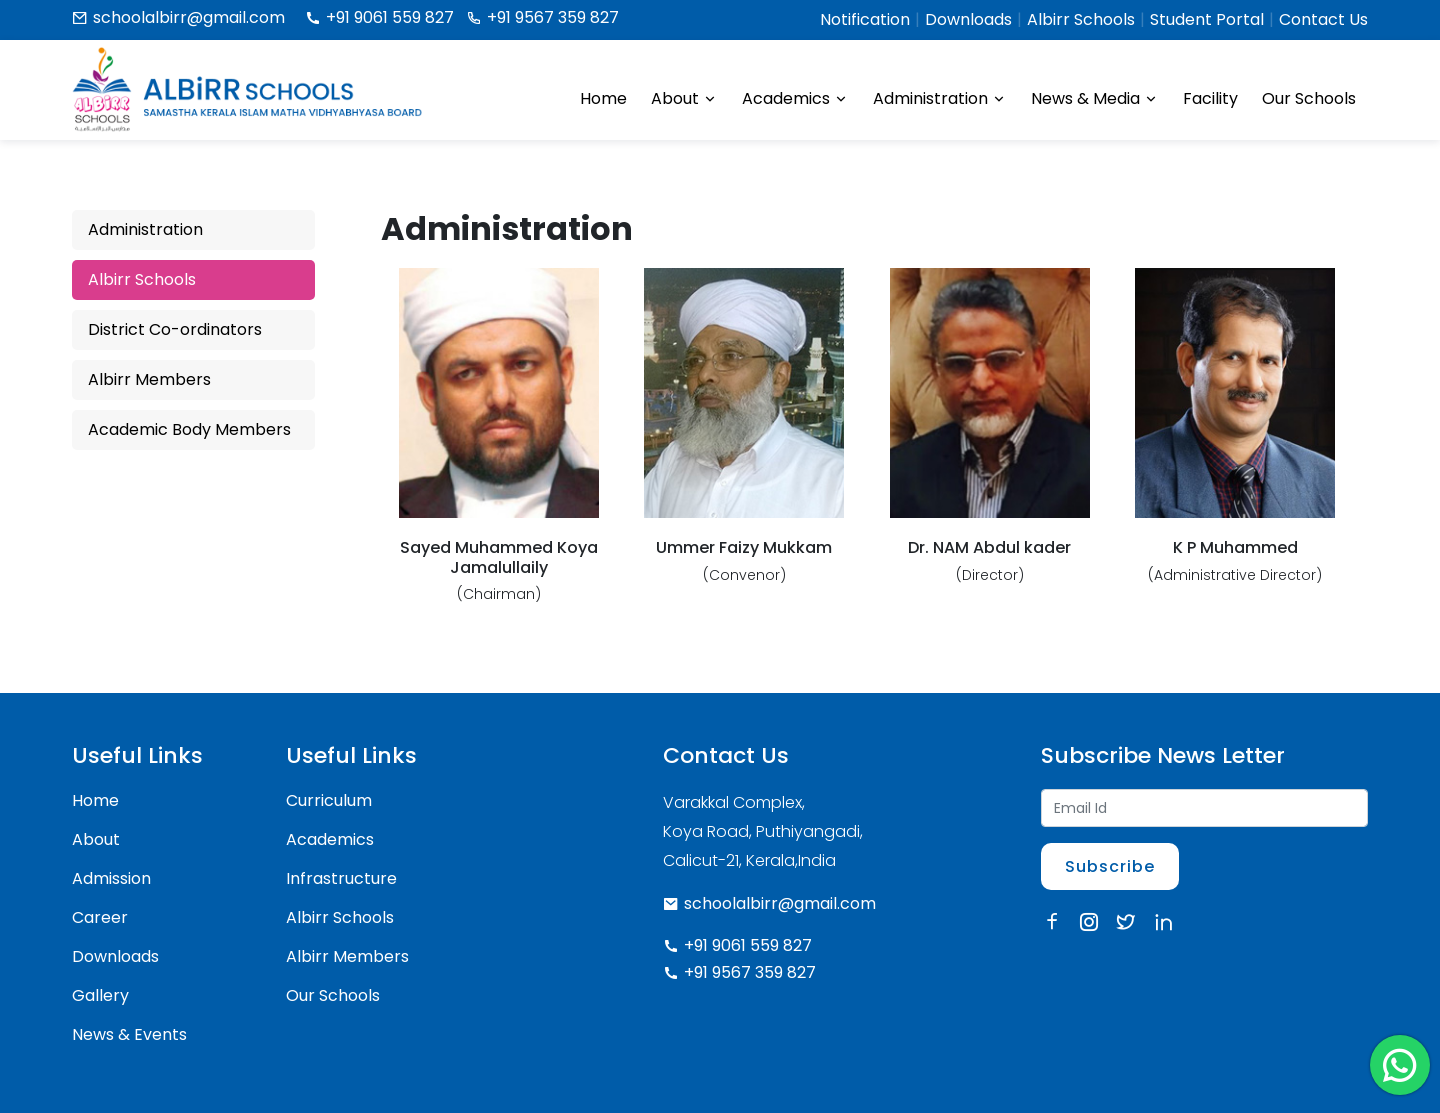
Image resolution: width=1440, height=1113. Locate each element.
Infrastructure (341, 878)
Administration (940, 99)
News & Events (129, 1034)
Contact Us (1323, 19)
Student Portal (1207, 19)
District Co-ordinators (175, 329)
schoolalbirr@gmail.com (178, 18)
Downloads (968, 19)
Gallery (100, 995)
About (684, 99)
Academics (795, 99)
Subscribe (1110, 866)
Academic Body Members (189, 429)
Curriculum (329, 800)
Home (603, 98)
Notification (865, 19)
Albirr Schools (1081, 19)
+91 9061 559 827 (379, 18)
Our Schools (1309, 98)
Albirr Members (149, 379)
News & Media (1095, 99)
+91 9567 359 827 (542, 18)
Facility (1210, 98)
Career (100, 917)
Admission (111, 878)
